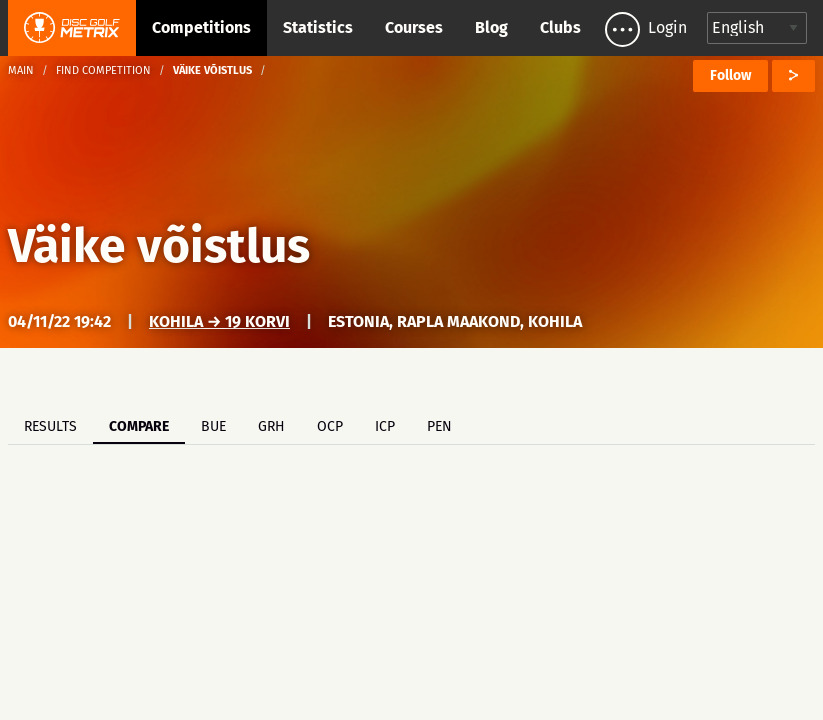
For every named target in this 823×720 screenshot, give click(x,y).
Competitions (201, 27)
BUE (213, 426)
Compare (139, 426)
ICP (385, 426)
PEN (439, 426)
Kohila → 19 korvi (219, 321)
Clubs (560, 27)
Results (50, 426)
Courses (414, 27)
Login (667, 27)
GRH (271, 426)
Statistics (318, 27)
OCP (330, 426)
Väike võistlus (159, 246)
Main (21, 70)
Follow (730, 75)
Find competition (103, 70)
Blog (491, 27)
